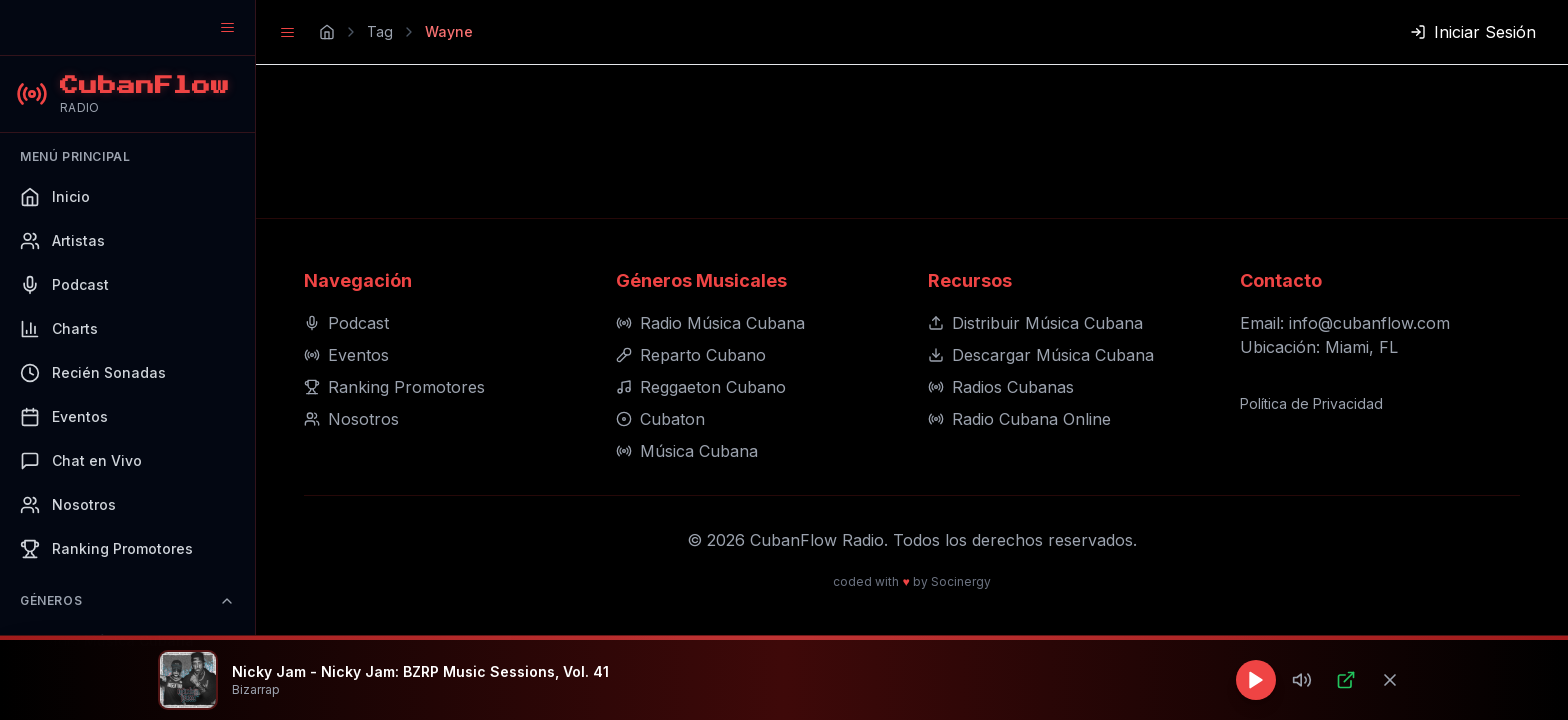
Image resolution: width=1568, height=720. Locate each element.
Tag (380, 31)
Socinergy (961, 581)
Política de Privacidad (1311, 403)
